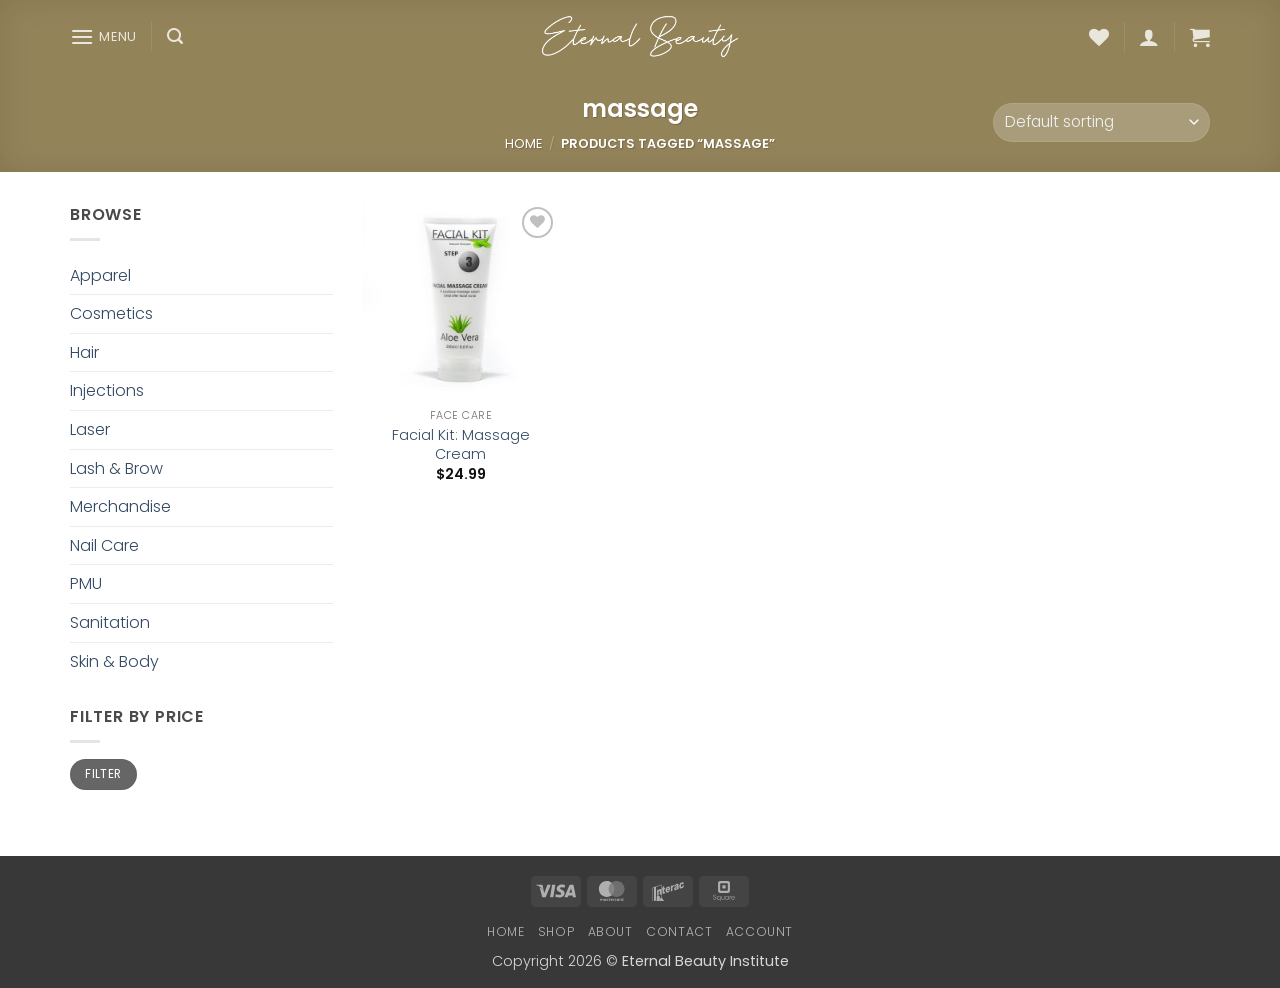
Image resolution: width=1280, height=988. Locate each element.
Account (759, 931)
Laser (90, 429)
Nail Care (104, 545)
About (610, 931)
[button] (103, 36)
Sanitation (110, 622)
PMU (86, 583)
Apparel (100, 275)
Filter (103, 774)
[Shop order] (1101, 122)
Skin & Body (114, 661)
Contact (679, 931)
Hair (84, 352)
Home (523, 143)
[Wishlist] (1099, 37)
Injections (107, 390)
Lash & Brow (116, 468)
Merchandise (120, 506)
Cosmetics (111, 313)
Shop (556, 931)
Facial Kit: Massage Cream (461, 444)
